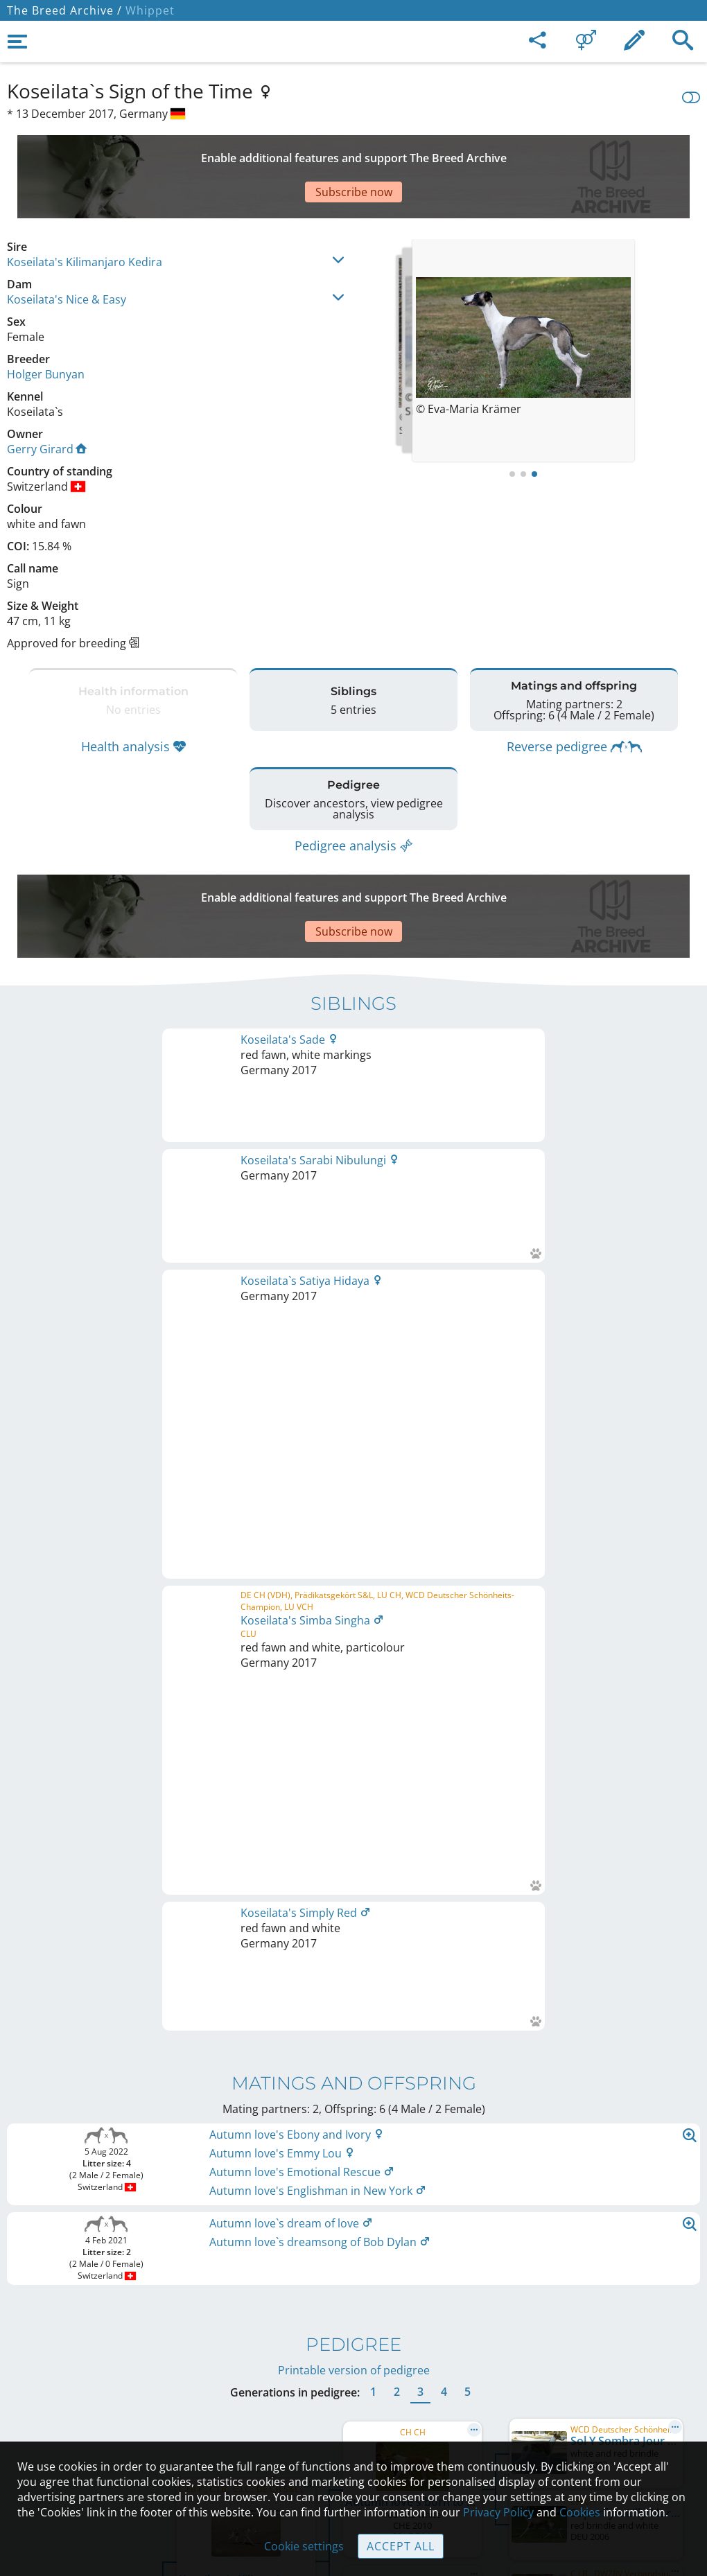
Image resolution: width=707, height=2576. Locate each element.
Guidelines (354, 2407)
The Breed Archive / (64, 10)
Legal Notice (354, 2319)
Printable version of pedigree (354, 1498)
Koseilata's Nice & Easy (66, 251)
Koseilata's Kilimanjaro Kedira (84, 213)
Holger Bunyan (46, 325)
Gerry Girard (47, 400)
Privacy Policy (498, 2512)
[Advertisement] (343, 152)
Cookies (354, 2436)
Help (354, 2377)
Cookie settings (304, 2546)
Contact (353, 2348)
